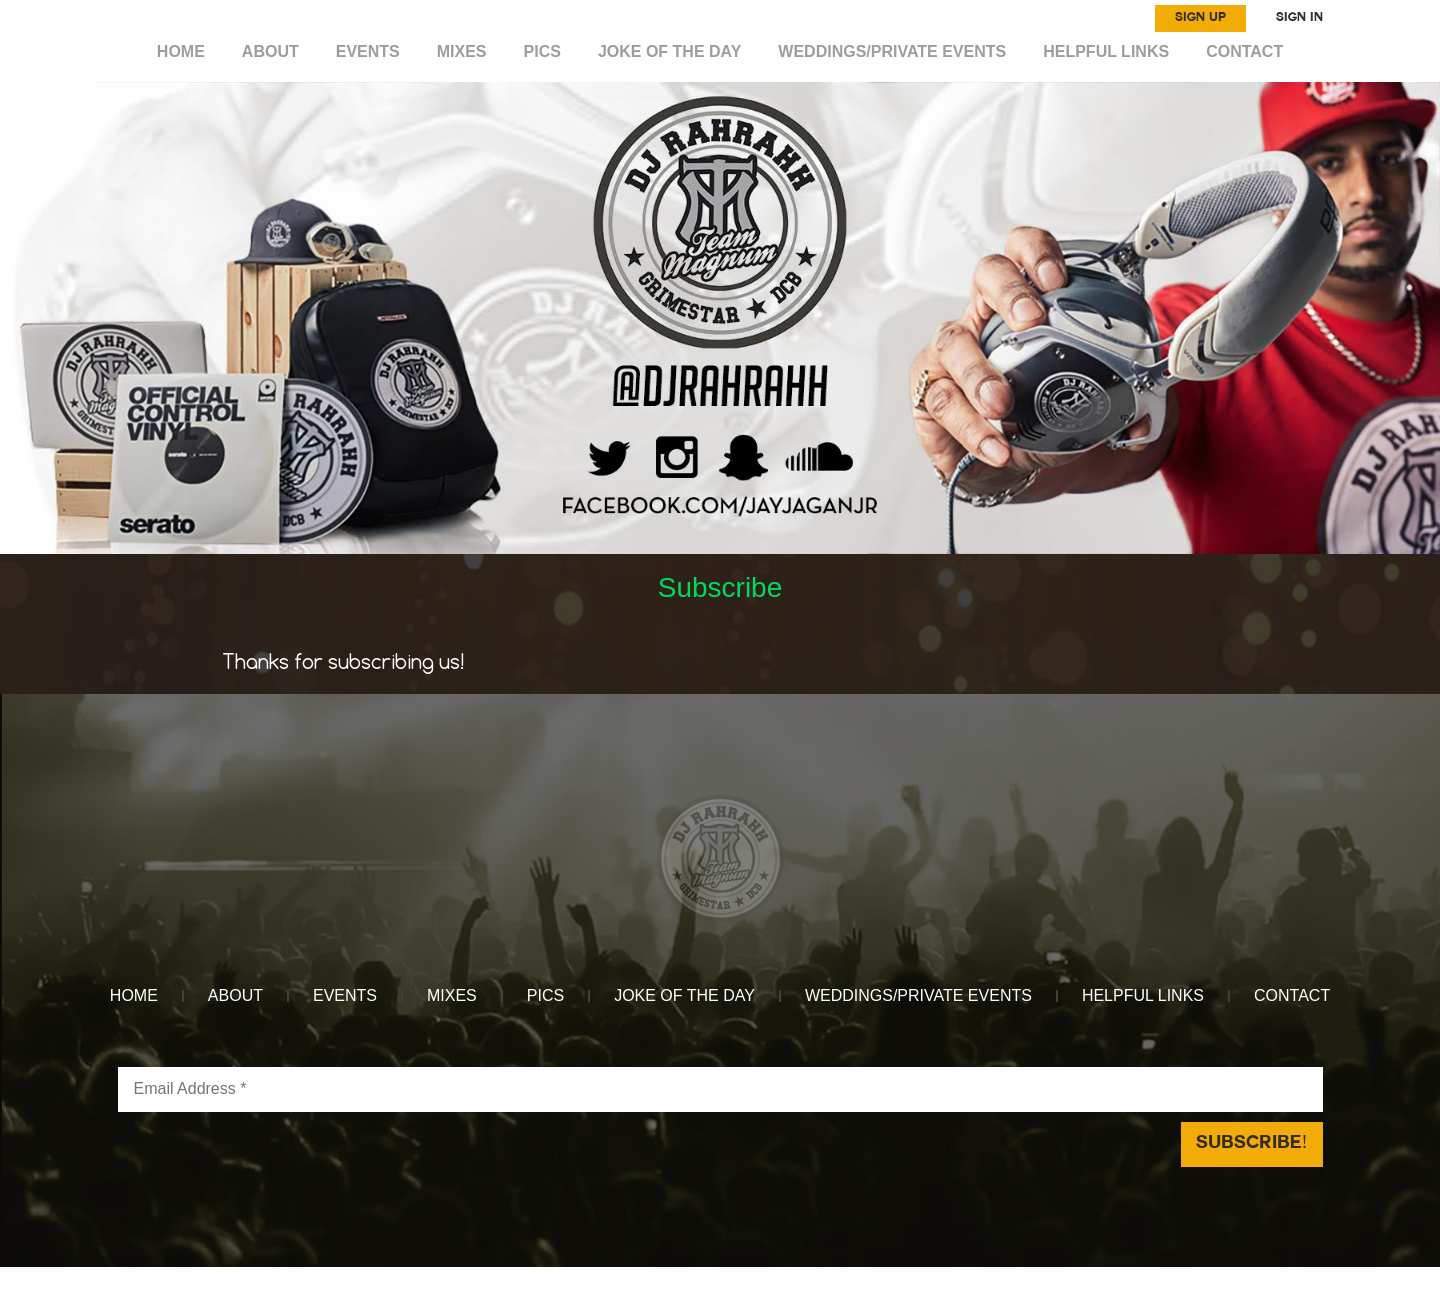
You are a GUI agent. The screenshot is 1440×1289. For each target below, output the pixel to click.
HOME (181, 51)
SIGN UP (1200, 18)
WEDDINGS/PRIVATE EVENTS (892, 51)
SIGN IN (1299, 18)
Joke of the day (669, 51)
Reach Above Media (868, 1278)
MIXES (462, 51)
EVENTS (368, 51)
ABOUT (270, 51)
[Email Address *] (720, 1089)
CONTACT (1244, 51)
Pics (542, 51)
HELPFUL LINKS (1106, 51)
